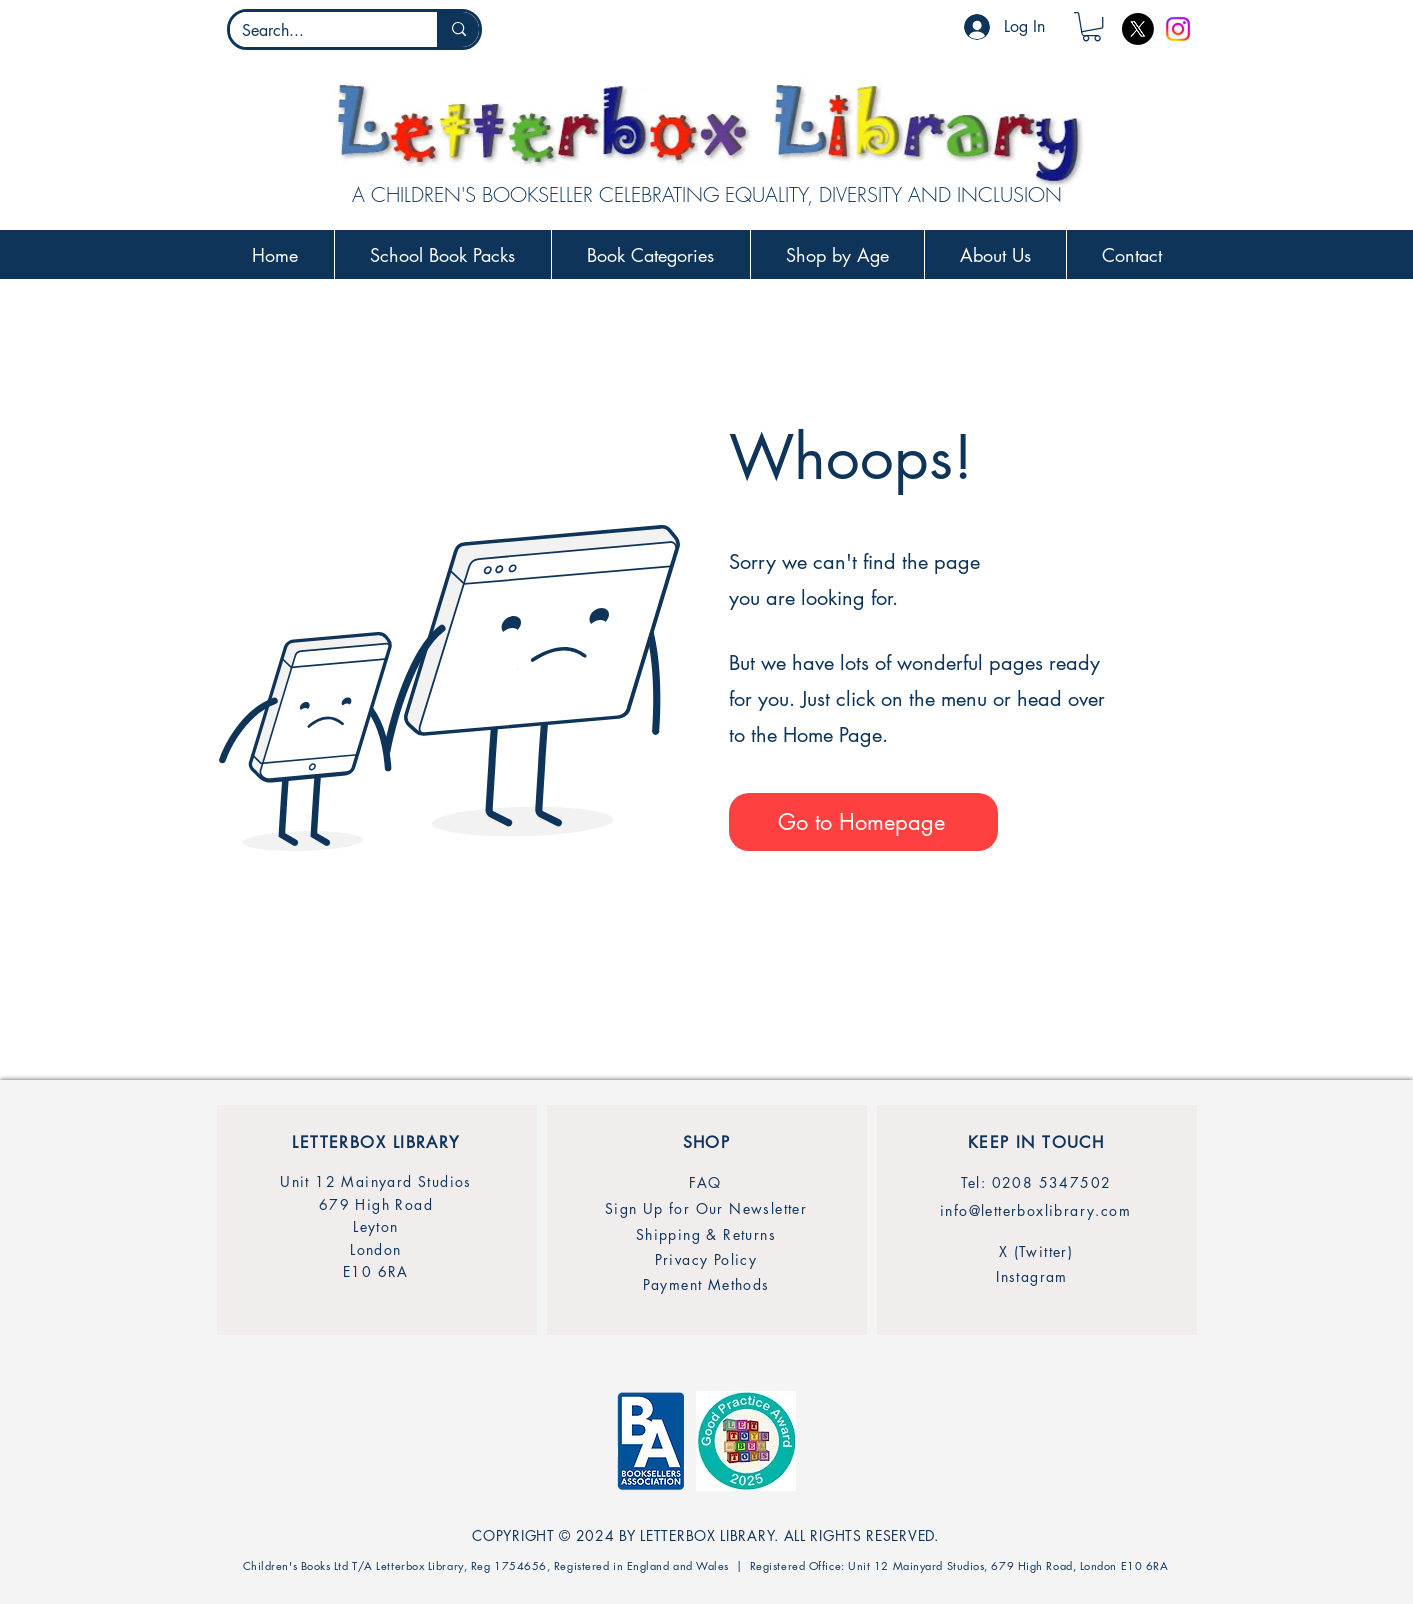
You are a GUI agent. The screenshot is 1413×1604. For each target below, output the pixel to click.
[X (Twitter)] (1036, 1251)
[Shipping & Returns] (706, 1234)
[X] (1138, 29)
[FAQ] (706, 1182)
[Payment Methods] (706, 1284)
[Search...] (319, 31)
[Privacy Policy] (706, 1259)
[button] (1091, 26)
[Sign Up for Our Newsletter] (706, 1208)
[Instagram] (1178, 29)
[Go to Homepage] (863, 822)
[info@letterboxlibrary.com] (1036, 1210)
